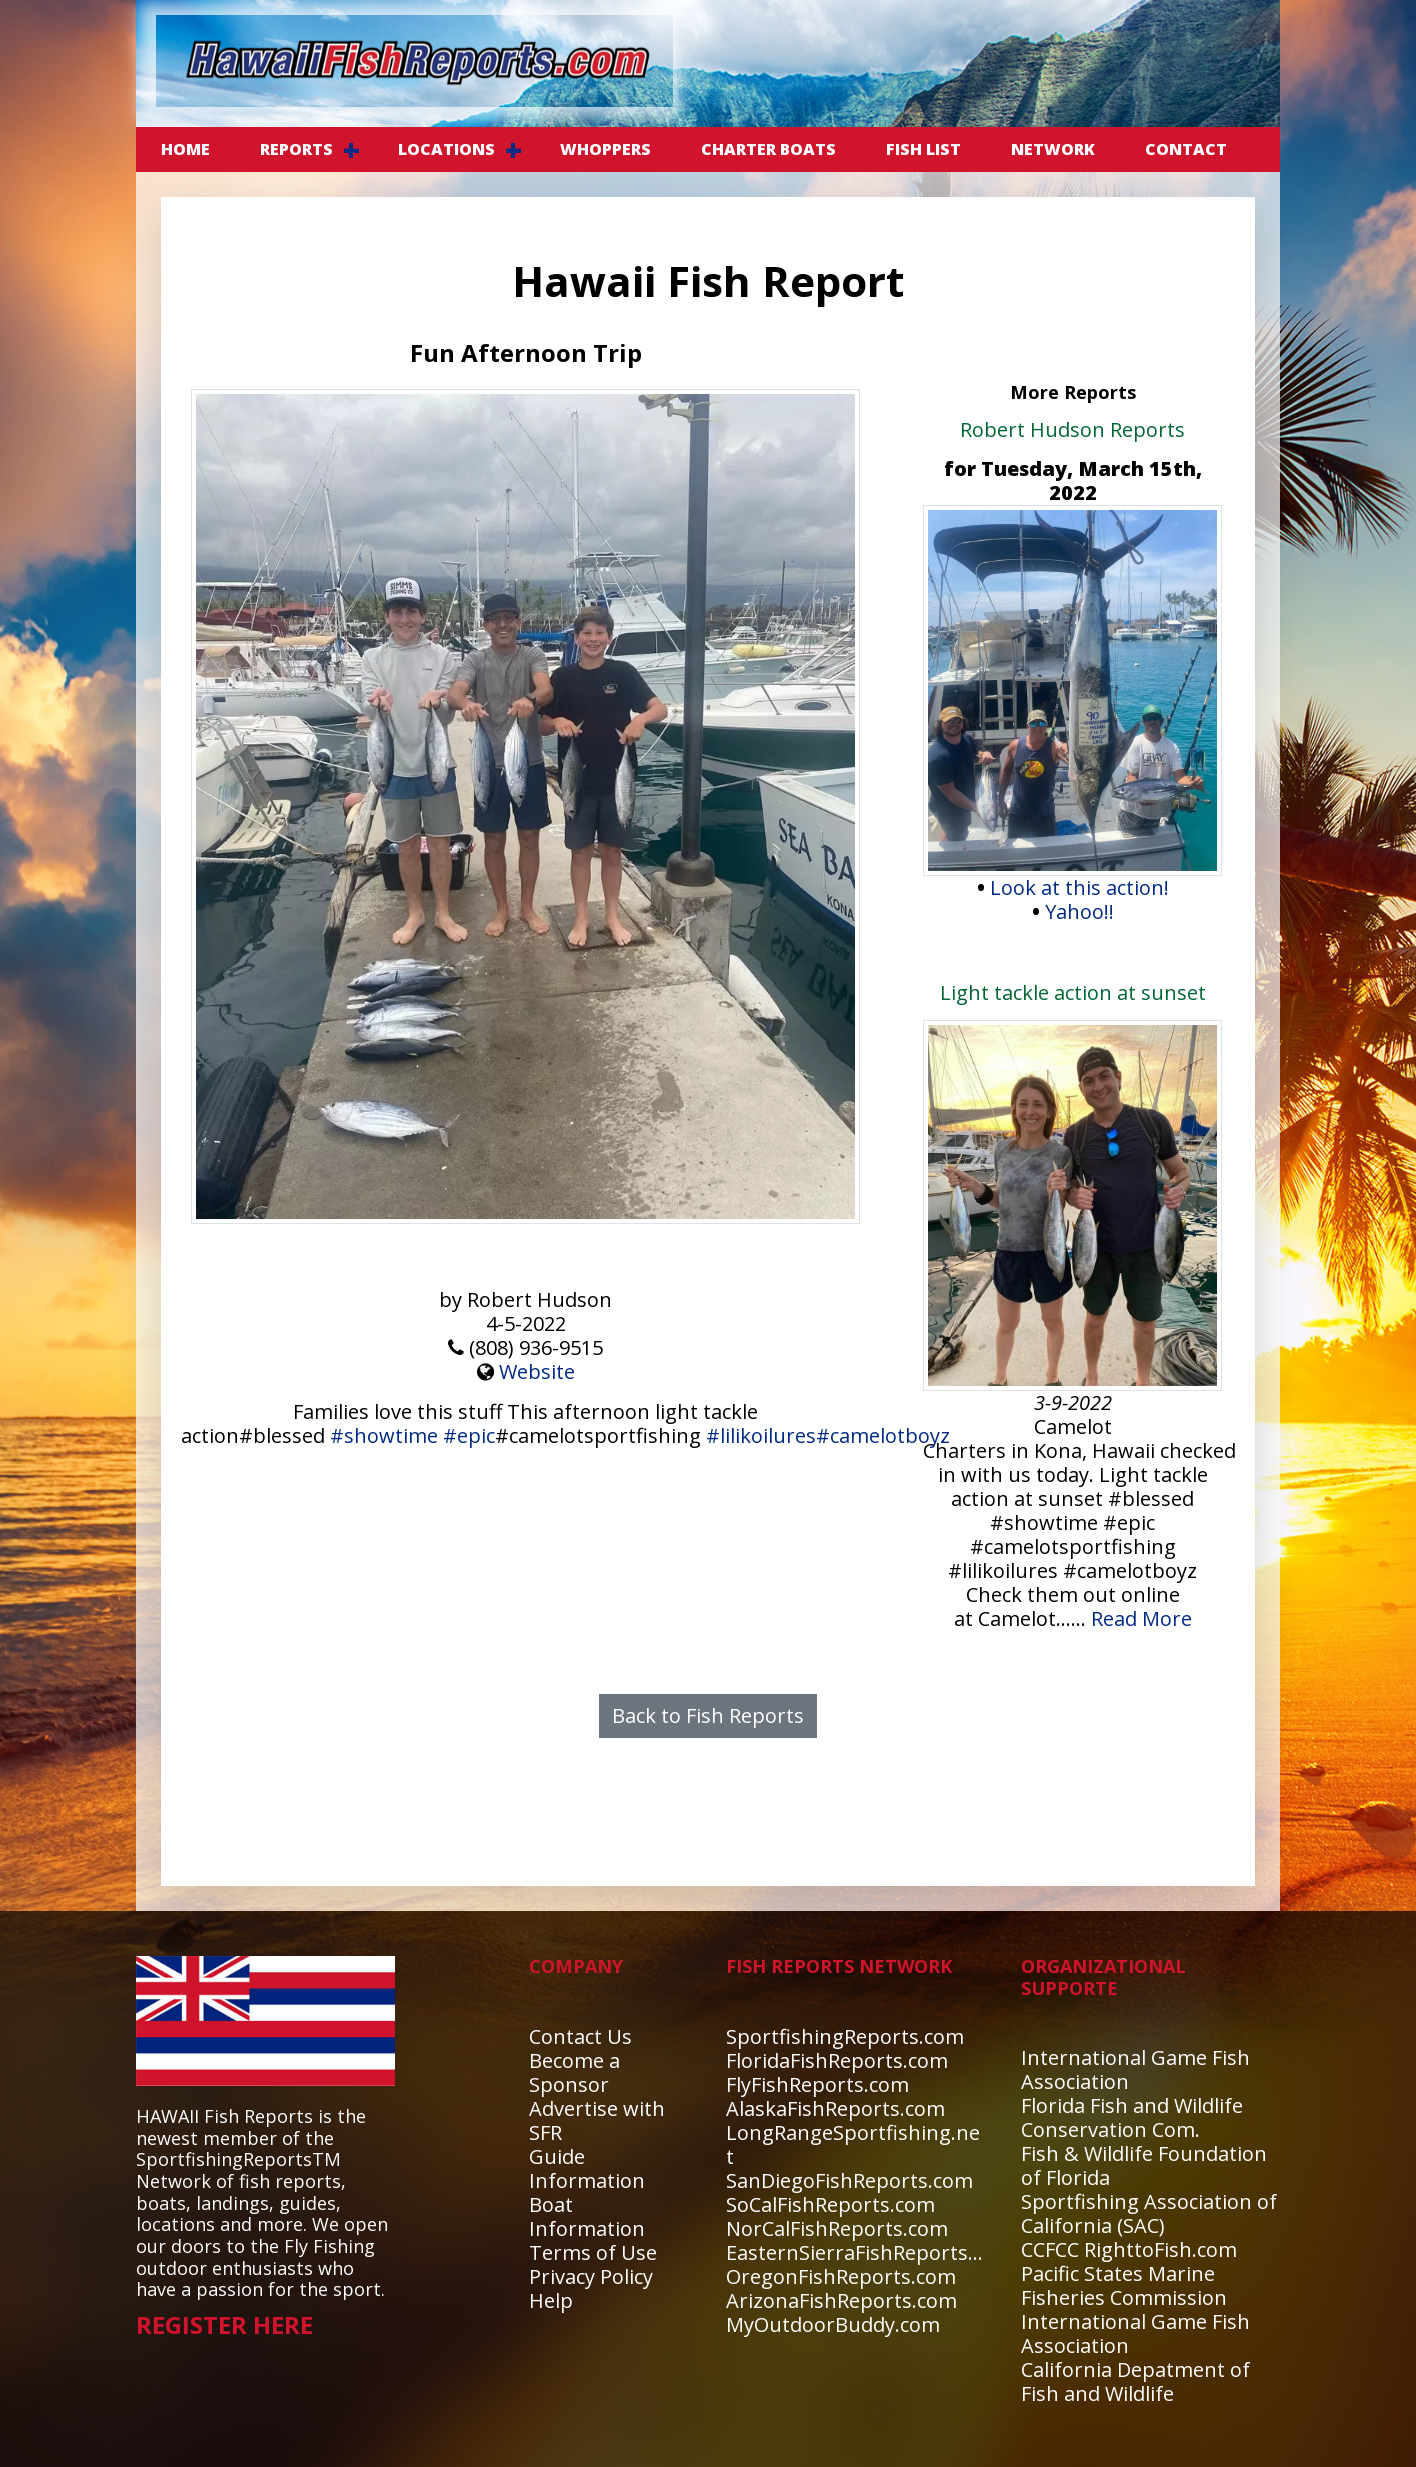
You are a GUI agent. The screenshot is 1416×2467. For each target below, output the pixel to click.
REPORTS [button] (296, 149)
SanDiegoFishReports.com (849, 2180)
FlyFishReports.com (817, 2084)
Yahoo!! (1079, 911)
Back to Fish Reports (708, 1715)
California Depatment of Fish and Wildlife (1135, 2381)
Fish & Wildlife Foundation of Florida (1144, 2165)
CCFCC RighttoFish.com (1129, 2249)
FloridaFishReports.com (837, 2060)
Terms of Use (593, 2252)
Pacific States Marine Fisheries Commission (1124, 2285)
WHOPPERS (605, 149)
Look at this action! (1079, 887)
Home (185, 149)
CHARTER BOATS (768, 149)
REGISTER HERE (224, 2324)
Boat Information (587, 2216)
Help (551, 2300)
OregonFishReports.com (841, 2276)
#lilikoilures (761, 1435)
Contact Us (580, 2036)
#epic (469, 1435)
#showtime (384, 1435)
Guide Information (587, 2168)
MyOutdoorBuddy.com (833, 2324)
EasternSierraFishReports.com (869, 2252)
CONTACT (1186, 149)
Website (537, 1371)
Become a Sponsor (574, 2072)
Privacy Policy (591, 2276)
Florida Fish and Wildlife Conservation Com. (1132, 2117)
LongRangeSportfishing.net (853, 2144)
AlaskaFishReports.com (835, 2108)
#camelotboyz (883, 1435)
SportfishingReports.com (845, 2036)
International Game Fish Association (1135, 2069)
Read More (1141, 1618)
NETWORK (1053, 149)
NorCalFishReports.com (837, 2228)
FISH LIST (923, 149)
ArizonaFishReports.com (841, 2300)
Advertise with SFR (597, 2120)
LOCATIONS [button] (446, 149)
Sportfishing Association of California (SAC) (1149, 2213)
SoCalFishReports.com (830, 2204)
